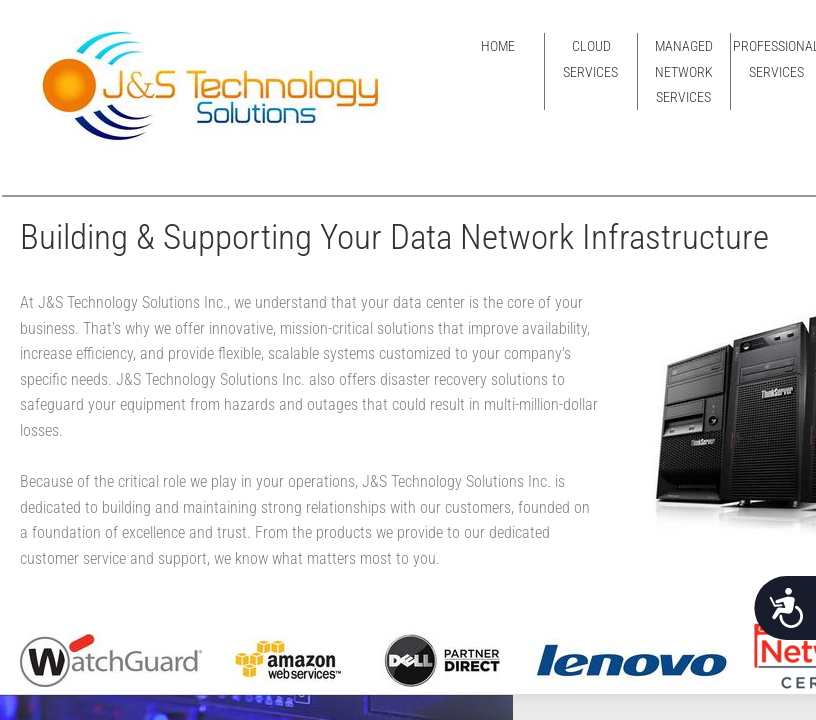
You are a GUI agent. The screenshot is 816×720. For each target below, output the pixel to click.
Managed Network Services (684, 71)
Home (498, 46)
